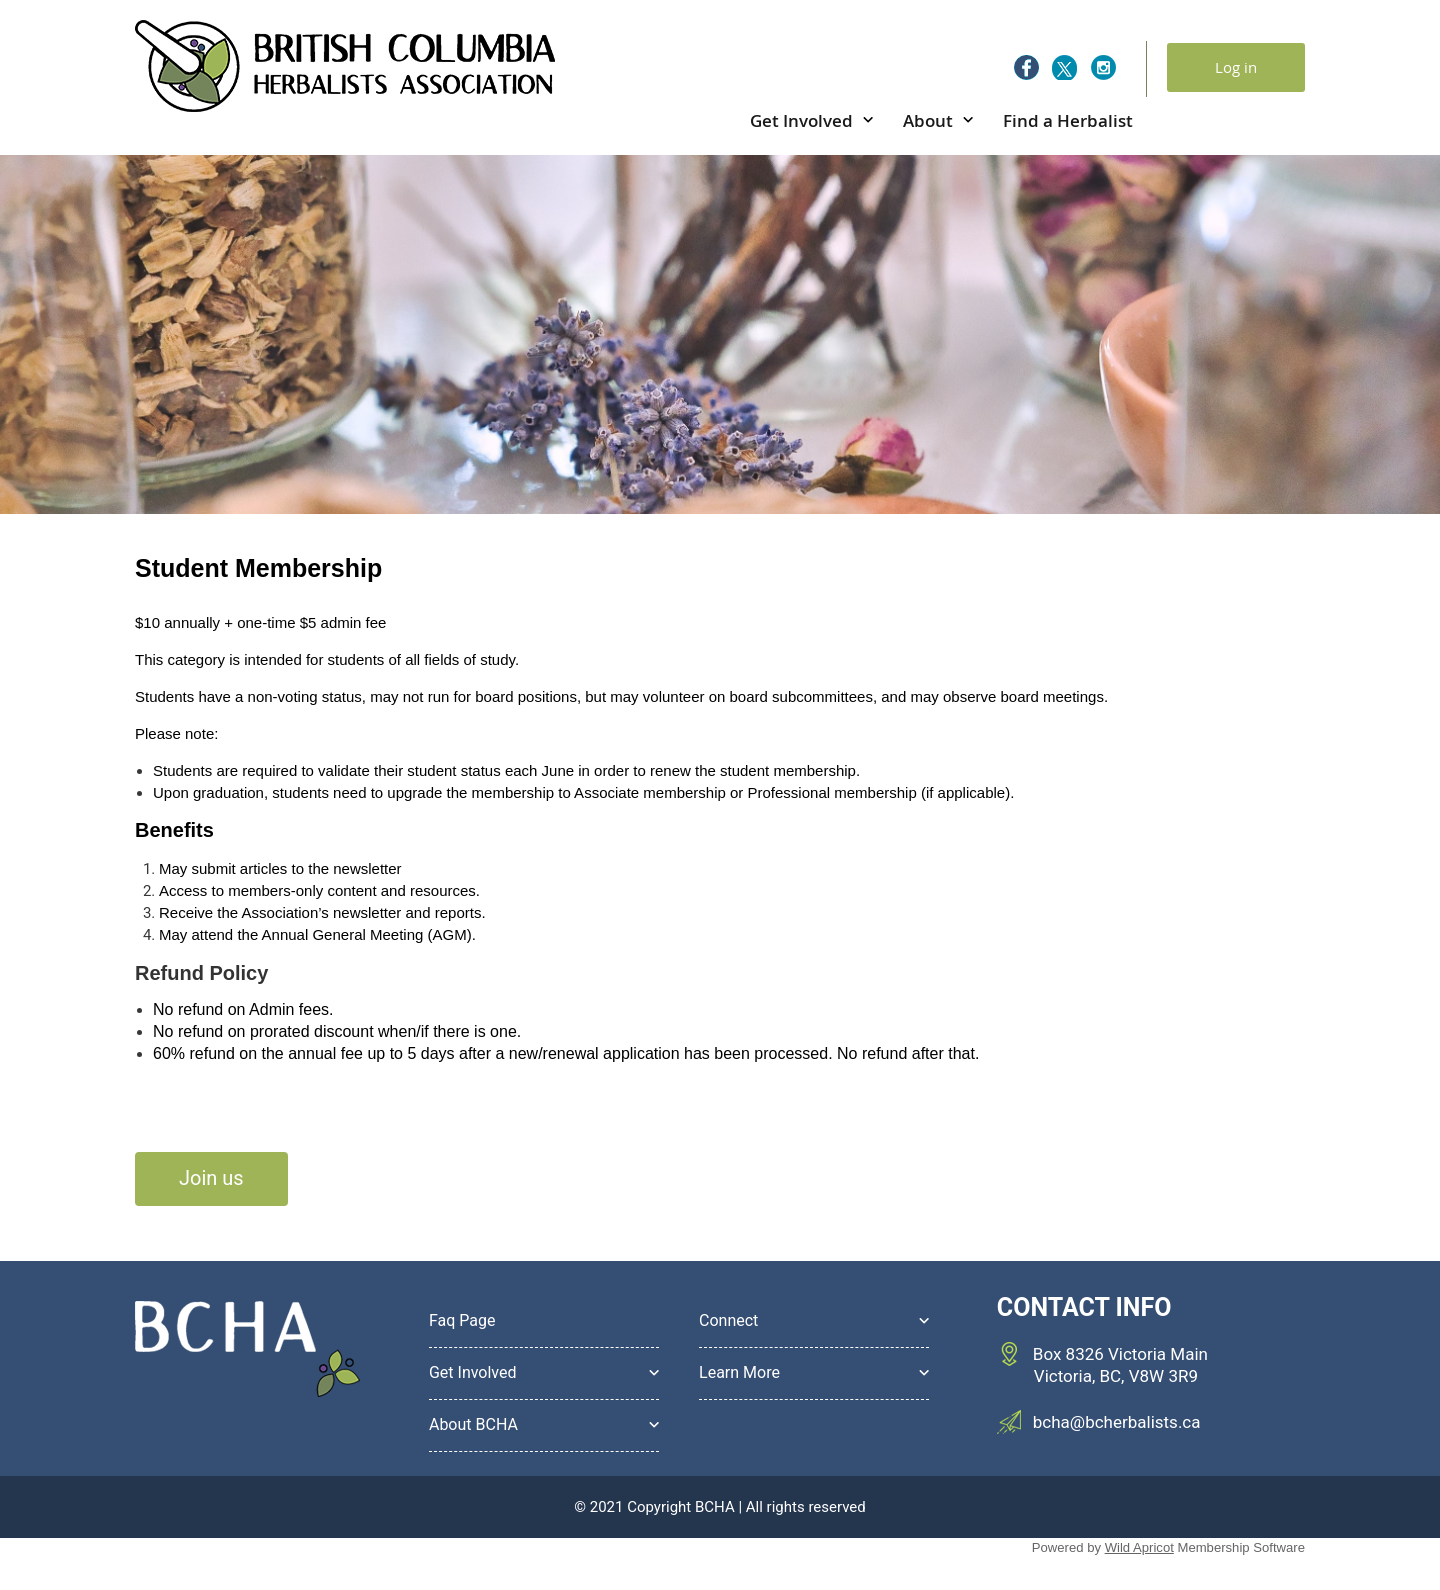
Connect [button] (728, 1320)
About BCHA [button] (473, 1424)
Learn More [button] (739, 1372)
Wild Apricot (1139, 1547)
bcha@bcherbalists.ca (1117, 1422)
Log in (1236, 67)
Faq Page (462, 1320)
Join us (211, 1178)
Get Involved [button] (473, 1372)
